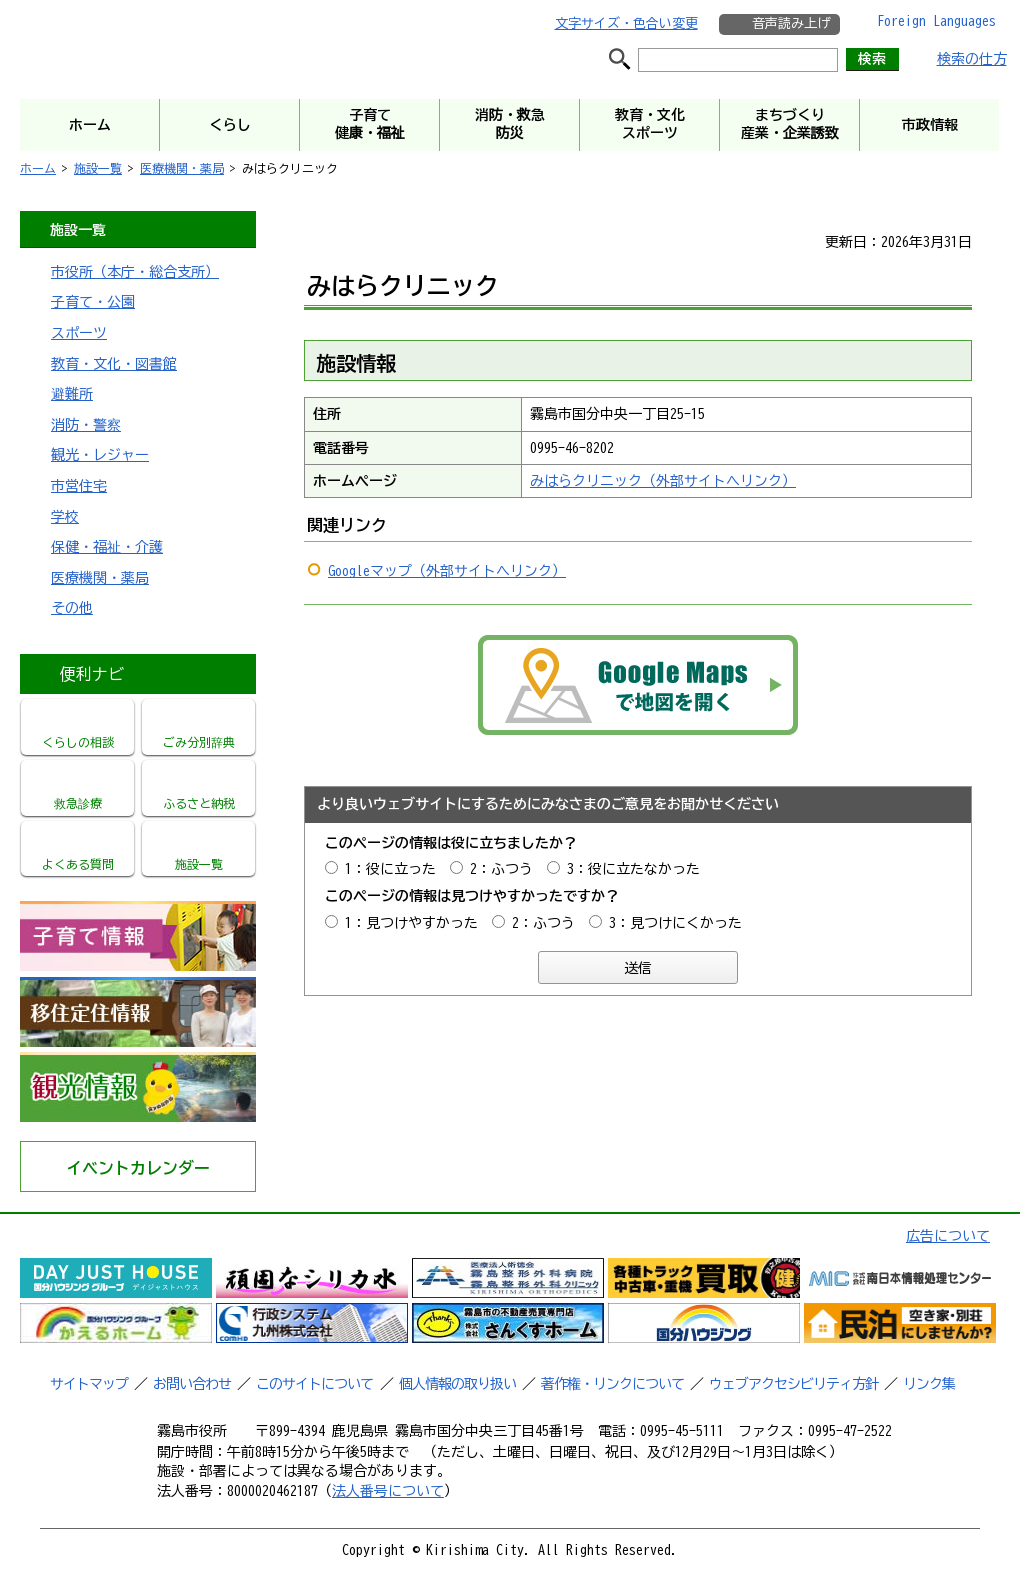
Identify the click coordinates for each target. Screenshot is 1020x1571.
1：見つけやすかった (411, 923)
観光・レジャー (100, 455)
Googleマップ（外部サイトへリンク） (447, 571)
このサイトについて (314, 1384)
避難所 (72, 394)
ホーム (38, 168)
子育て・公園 (93, 302)
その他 (72, 608)
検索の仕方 (972, 59)
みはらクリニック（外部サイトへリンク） (663, 481)
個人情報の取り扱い (457, 1384)
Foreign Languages (936, 21)
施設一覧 (98, 168)
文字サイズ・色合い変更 (626, 23)
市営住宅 (79, 486)
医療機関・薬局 (182, 168)
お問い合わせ (192, 1384)
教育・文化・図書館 (114, 364)
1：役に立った (390, 869)
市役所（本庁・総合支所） (135, 272)
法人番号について (388, 1491)
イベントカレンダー (138, 1168)
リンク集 (929, 1384)
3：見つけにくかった (675, 923)
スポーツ (79, 333)
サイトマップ (89, 1384)
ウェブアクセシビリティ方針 (793, 1384)
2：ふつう (501, 869)
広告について (948, 1236)
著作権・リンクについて (612, 1384)
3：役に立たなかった (633, 869)
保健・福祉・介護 (107, 547)
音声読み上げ (791, 23)
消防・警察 (86, 425)
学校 (65, 517)
